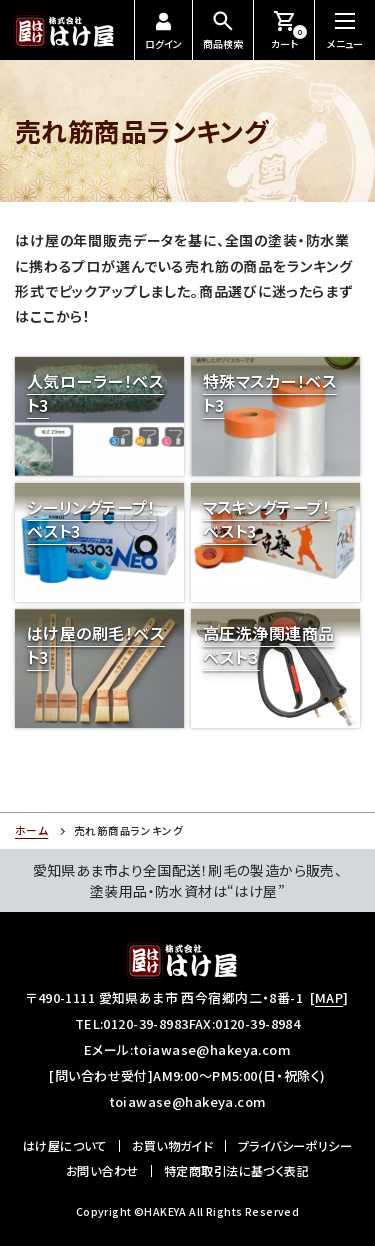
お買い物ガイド (172, 1146)
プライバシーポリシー (295, 1146)
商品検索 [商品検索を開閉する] (223, 29)
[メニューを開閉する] (345, 30)
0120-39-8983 (145, 1023)
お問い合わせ (102, 1171)
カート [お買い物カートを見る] (289, 29)
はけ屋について (65, 1146)
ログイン (163, 31)
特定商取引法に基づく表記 (236, 1171)
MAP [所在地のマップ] (329, 997)
